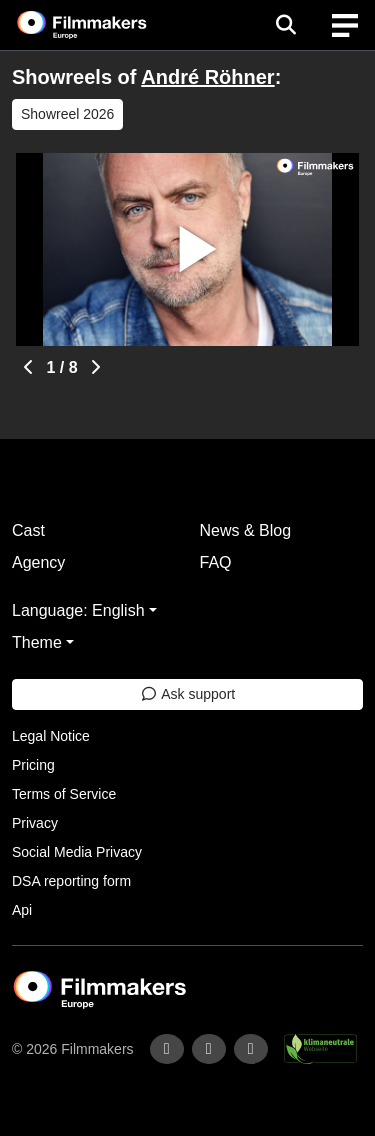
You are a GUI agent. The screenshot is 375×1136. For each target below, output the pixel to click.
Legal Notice (51, 736)
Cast (28, 530)
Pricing (33, 765)
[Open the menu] (285, 25)
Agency (38, 562)
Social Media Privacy (77, 852)
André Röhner (207, 77)
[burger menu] (345, 25)
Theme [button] (37, 642)
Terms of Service (64, 794)
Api (22, 910)
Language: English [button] (78, 610)
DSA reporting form (71, 881)
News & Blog (246, 530)
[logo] (106, 25)
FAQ (216, 562)
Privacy (35, 823)
